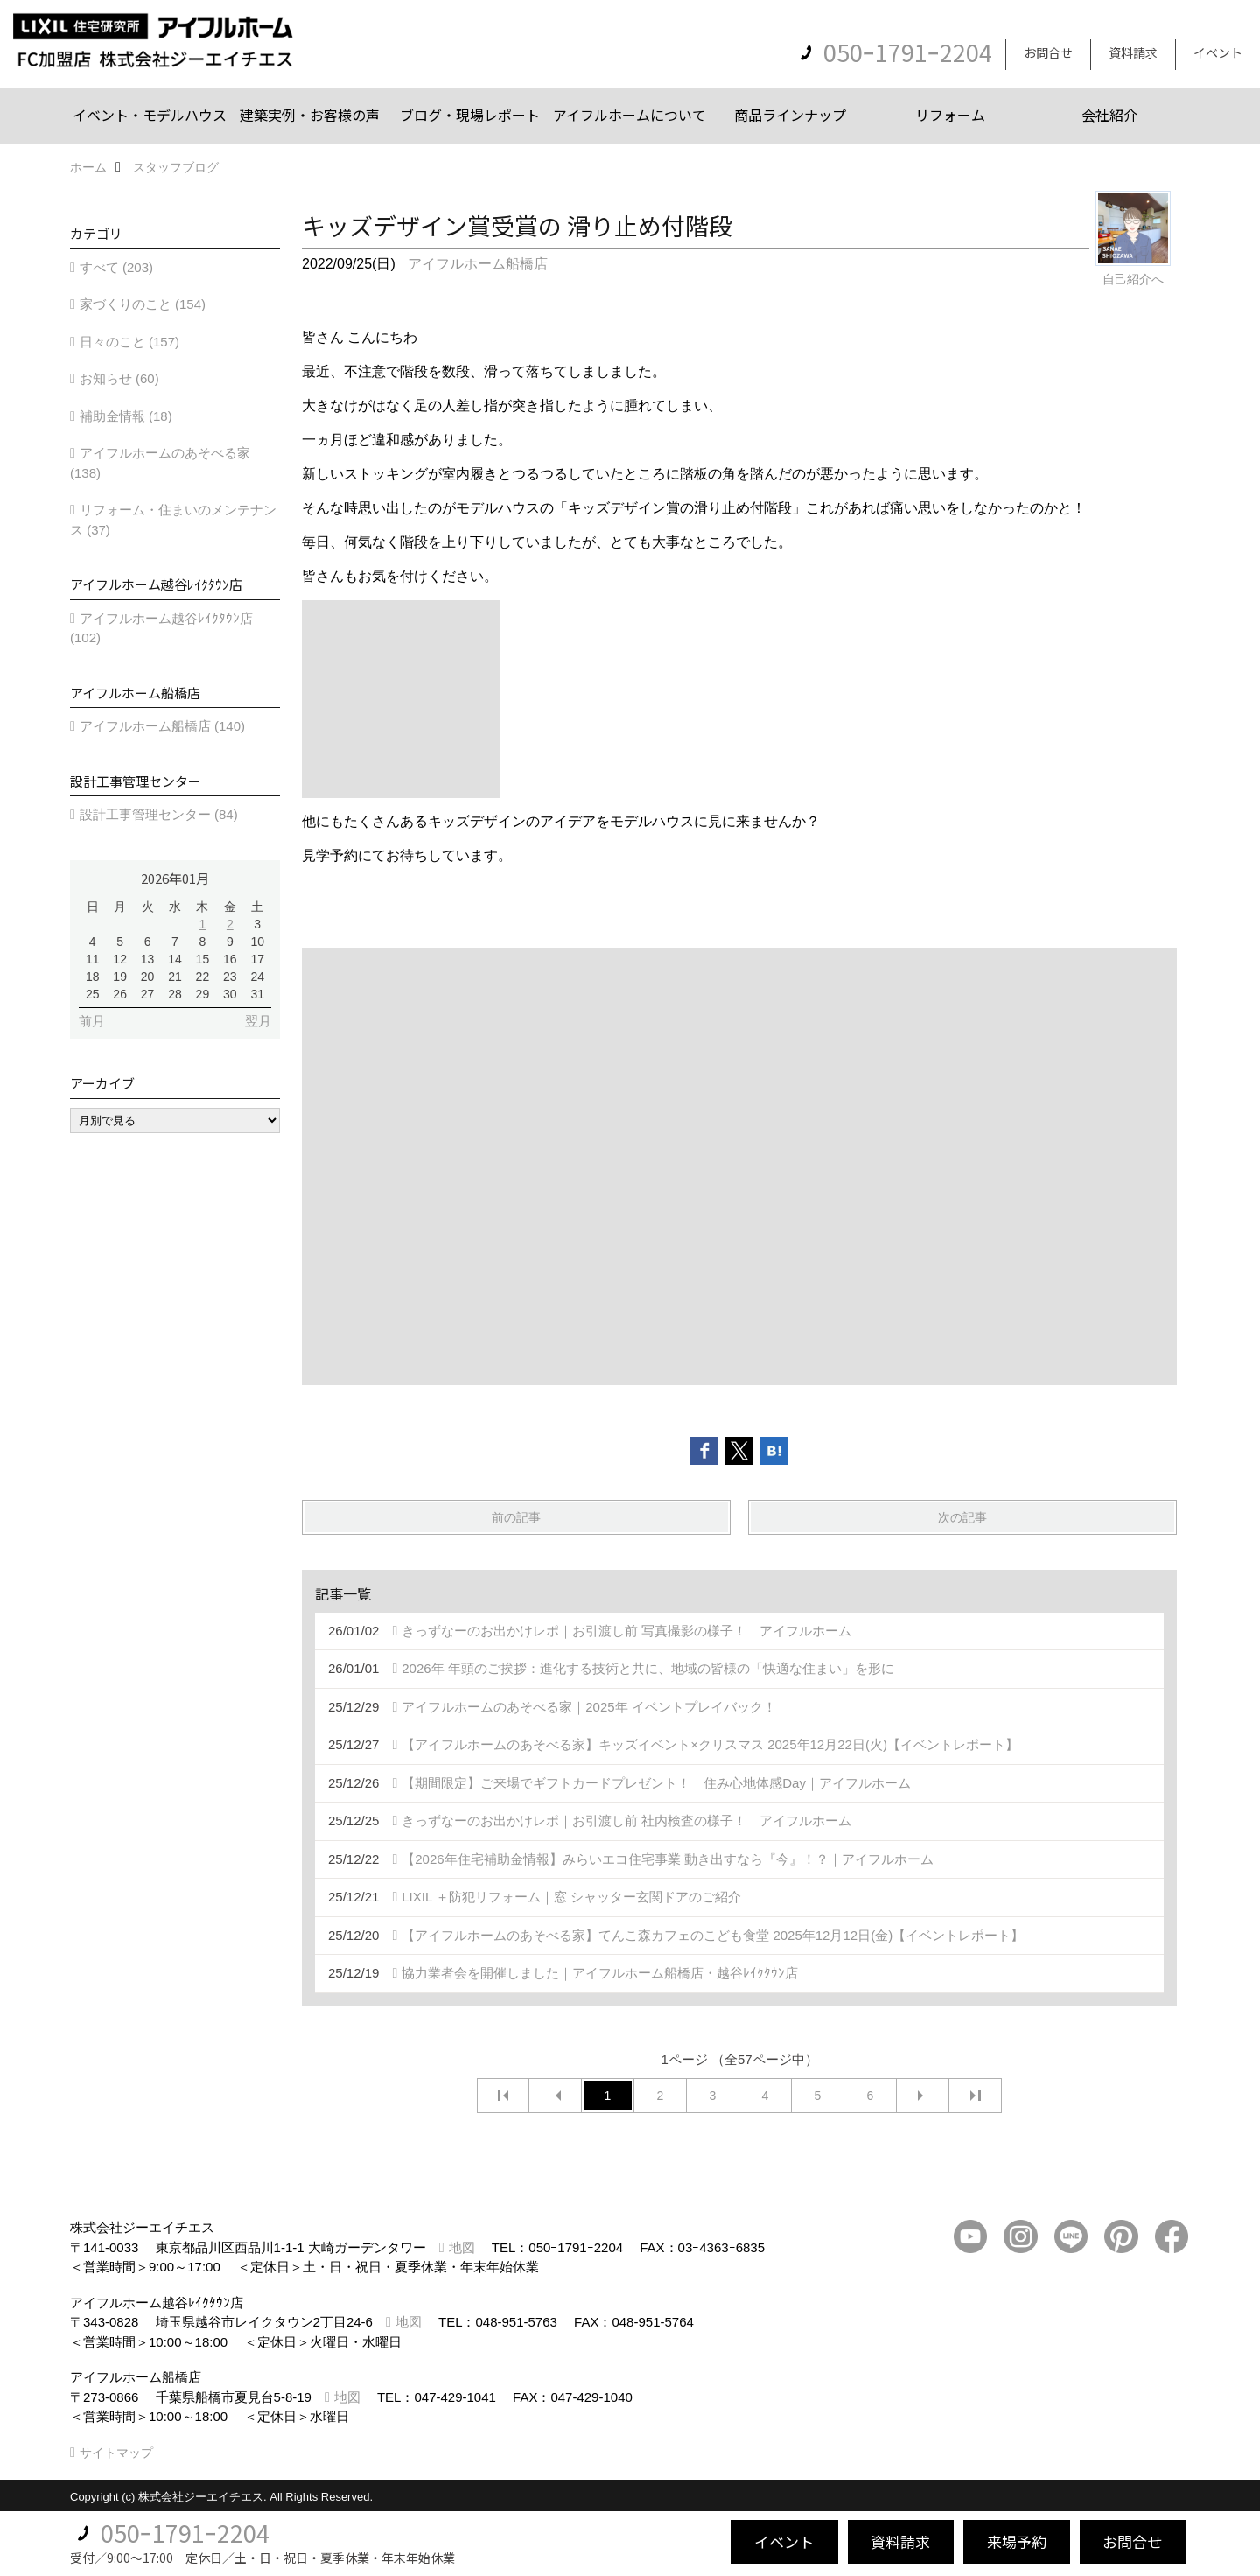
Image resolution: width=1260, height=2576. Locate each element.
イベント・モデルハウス (150, 114)
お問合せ (1048, 52)
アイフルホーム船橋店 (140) (162, 725)
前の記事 (516, 1517)
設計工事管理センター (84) (159, 814)
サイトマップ (116, 2453)
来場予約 (1016, 2541)
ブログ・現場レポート (470, 114)
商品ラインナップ (790, 114)
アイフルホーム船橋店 (478, 263)
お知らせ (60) (119, 378)
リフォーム (950, 114)
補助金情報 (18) (126, 416)
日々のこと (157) (129, 341)
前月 (92, 1020)
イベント (1218, 52)
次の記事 (962, 1517)
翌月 (258, 1020)
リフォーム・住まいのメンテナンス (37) (173, 519)
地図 (462, 2247)
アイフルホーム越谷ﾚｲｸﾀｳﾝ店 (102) (161, 628)
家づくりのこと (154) (143, 304)
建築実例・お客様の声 (310, 114)
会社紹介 (1110, 114)
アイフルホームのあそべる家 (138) (160, 462)
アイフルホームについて (629, 114)
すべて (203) (116, 267)
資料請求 (1133, 52)
